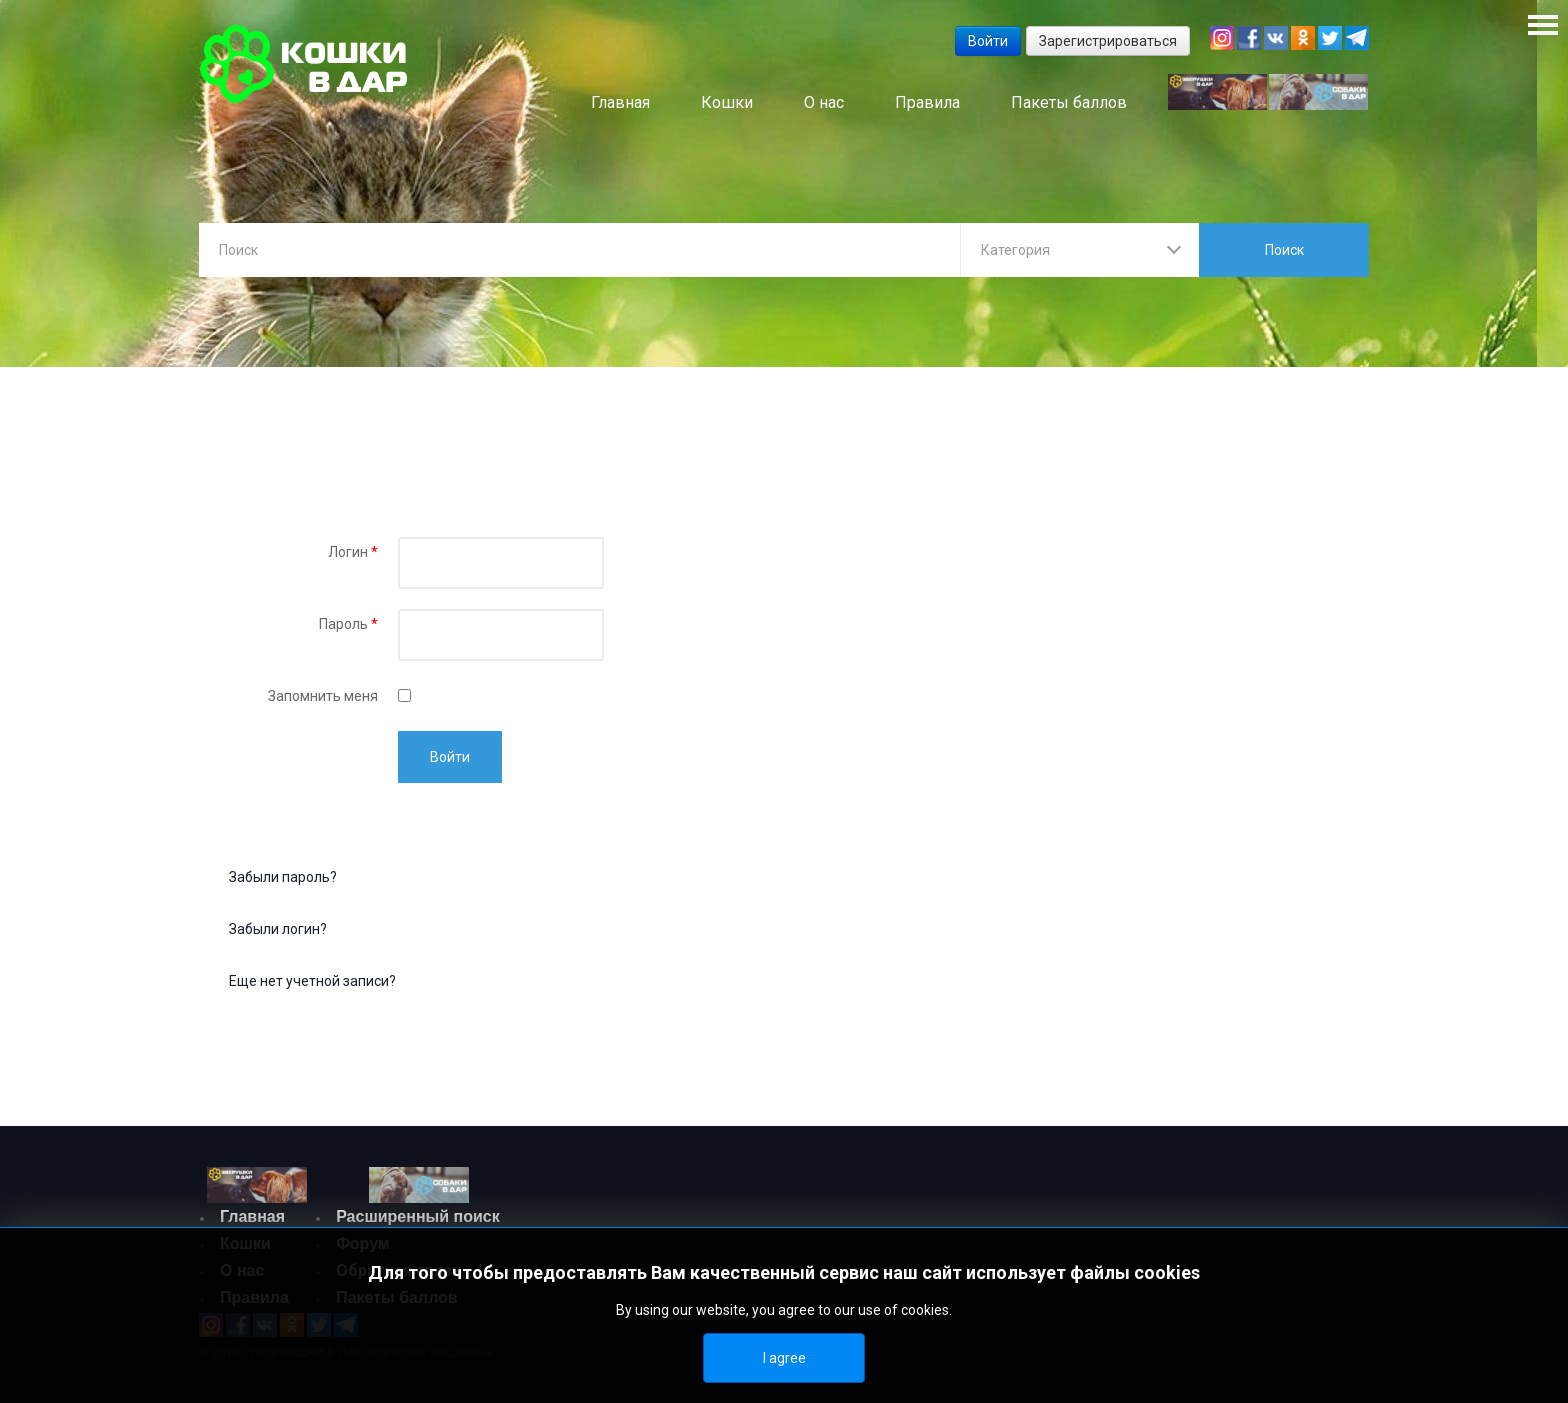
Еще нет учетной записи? (312, 981)
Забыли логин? (278, 929)
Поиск (1284, 250)
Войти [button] (988, 41)
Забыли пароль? (283, 877)
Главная (252, 1216)
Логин (353, 552)
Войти (450, 757)
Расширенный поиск (418, 1216)
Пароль (348, 624)
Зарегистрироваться (1108, 41)
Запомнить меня (323, 696)
